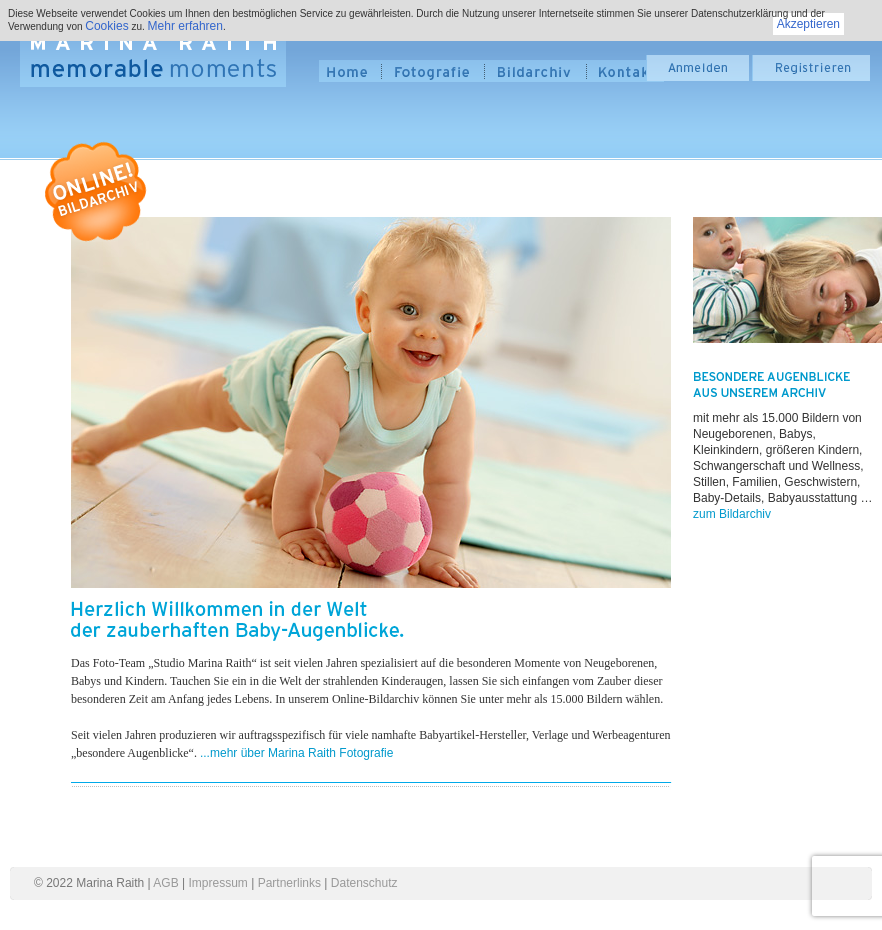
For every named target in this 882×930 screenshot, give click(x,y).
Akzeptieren (808, 24)
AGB (165, 883)
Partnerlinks (289, 883)
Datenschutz (364, 883)
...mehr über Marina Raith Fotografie (296, 753)
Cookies (106, 26)
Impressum (218, 883)
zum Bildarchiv (732, 514)
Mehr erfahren (185, 26)
